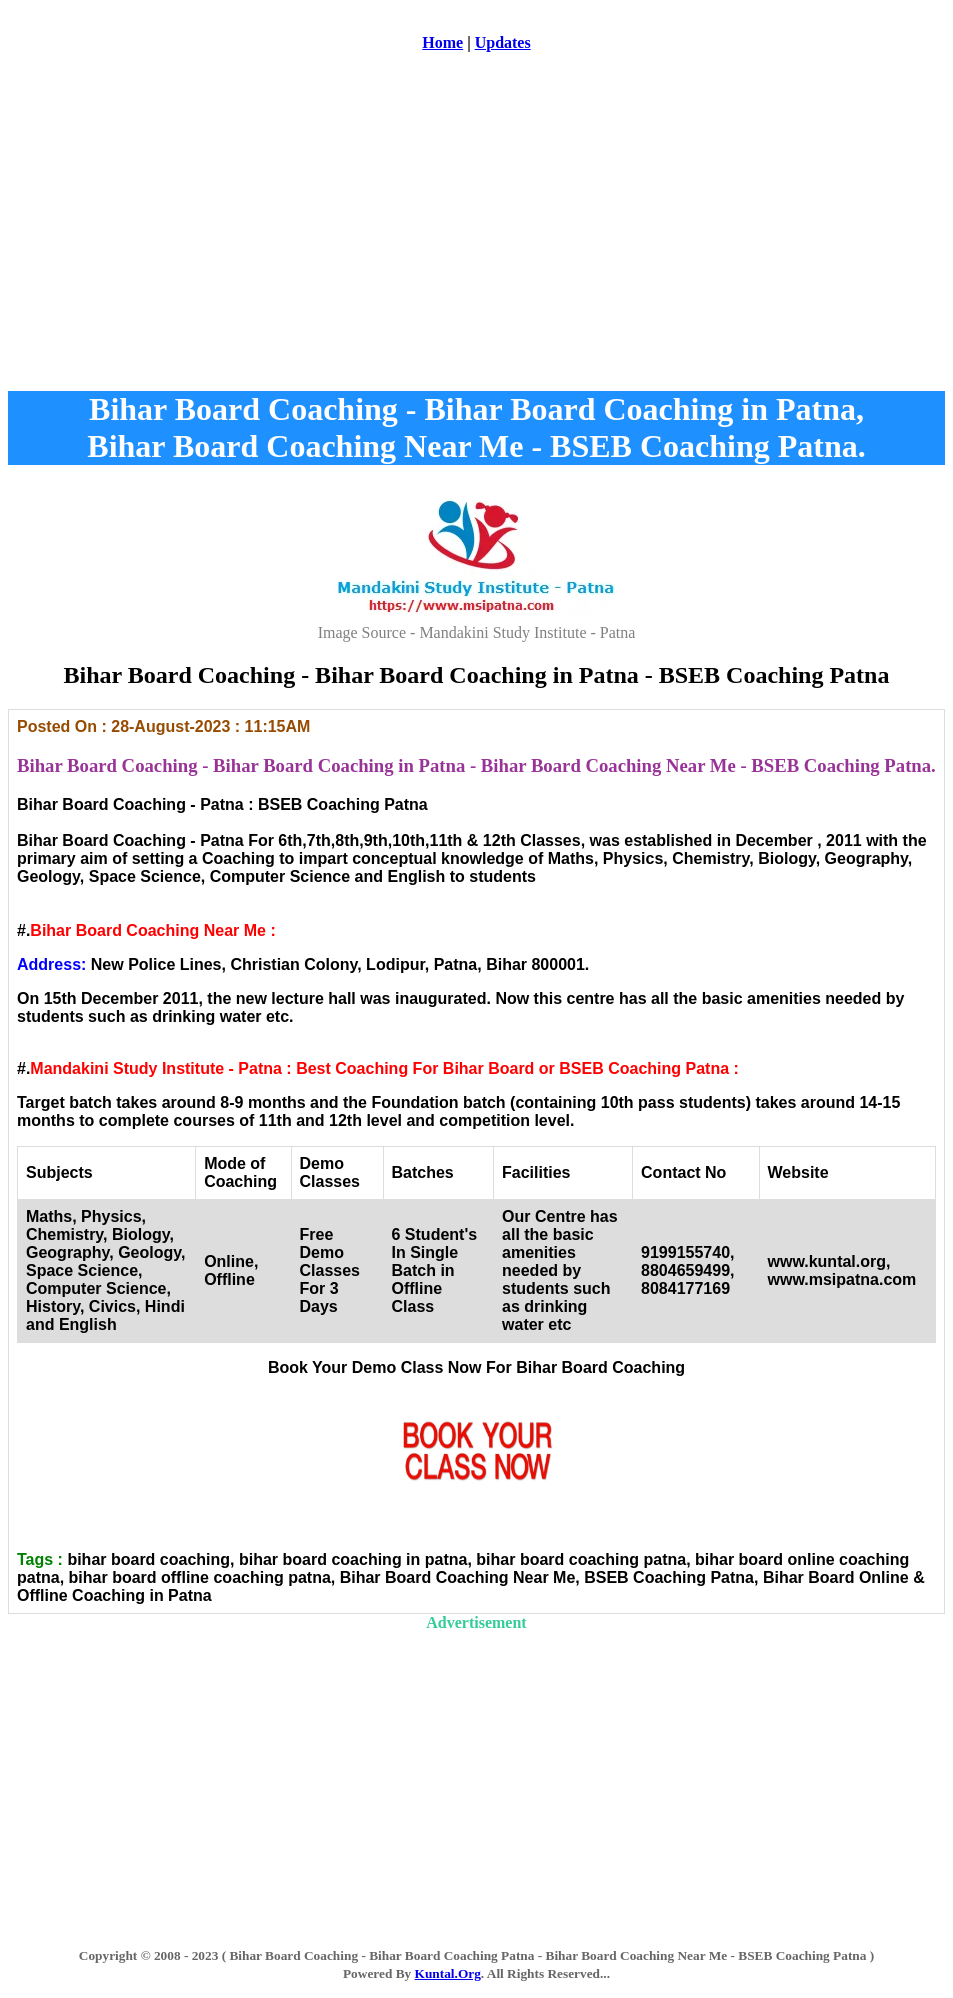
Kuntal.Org (448, 1973)
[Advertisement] (476, 229)
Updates (503, 42)
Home (442, 42)
